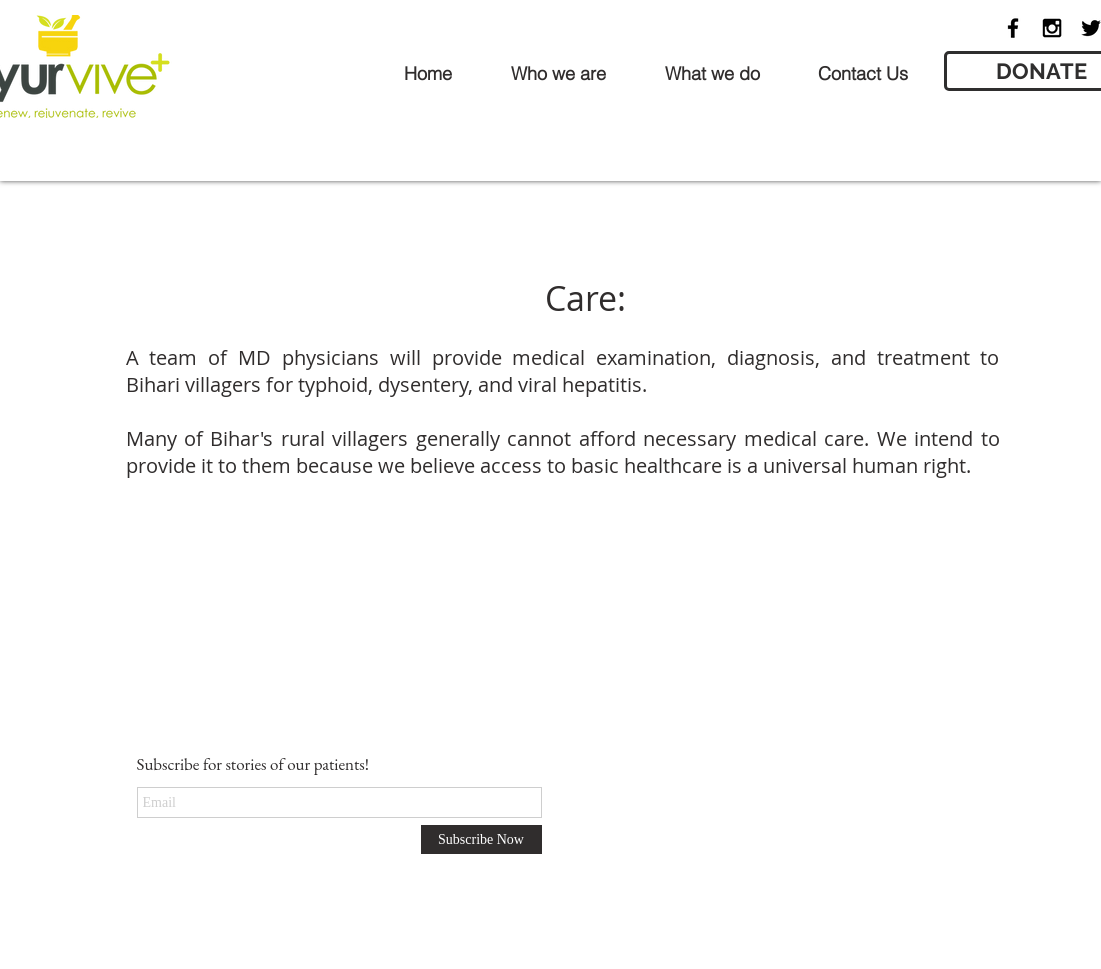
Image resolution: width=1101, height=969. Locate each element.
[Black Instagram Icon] (1052, 28)
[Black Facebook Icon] (1013, 28)
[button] (559, 74)
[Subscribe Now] (481, 839)
